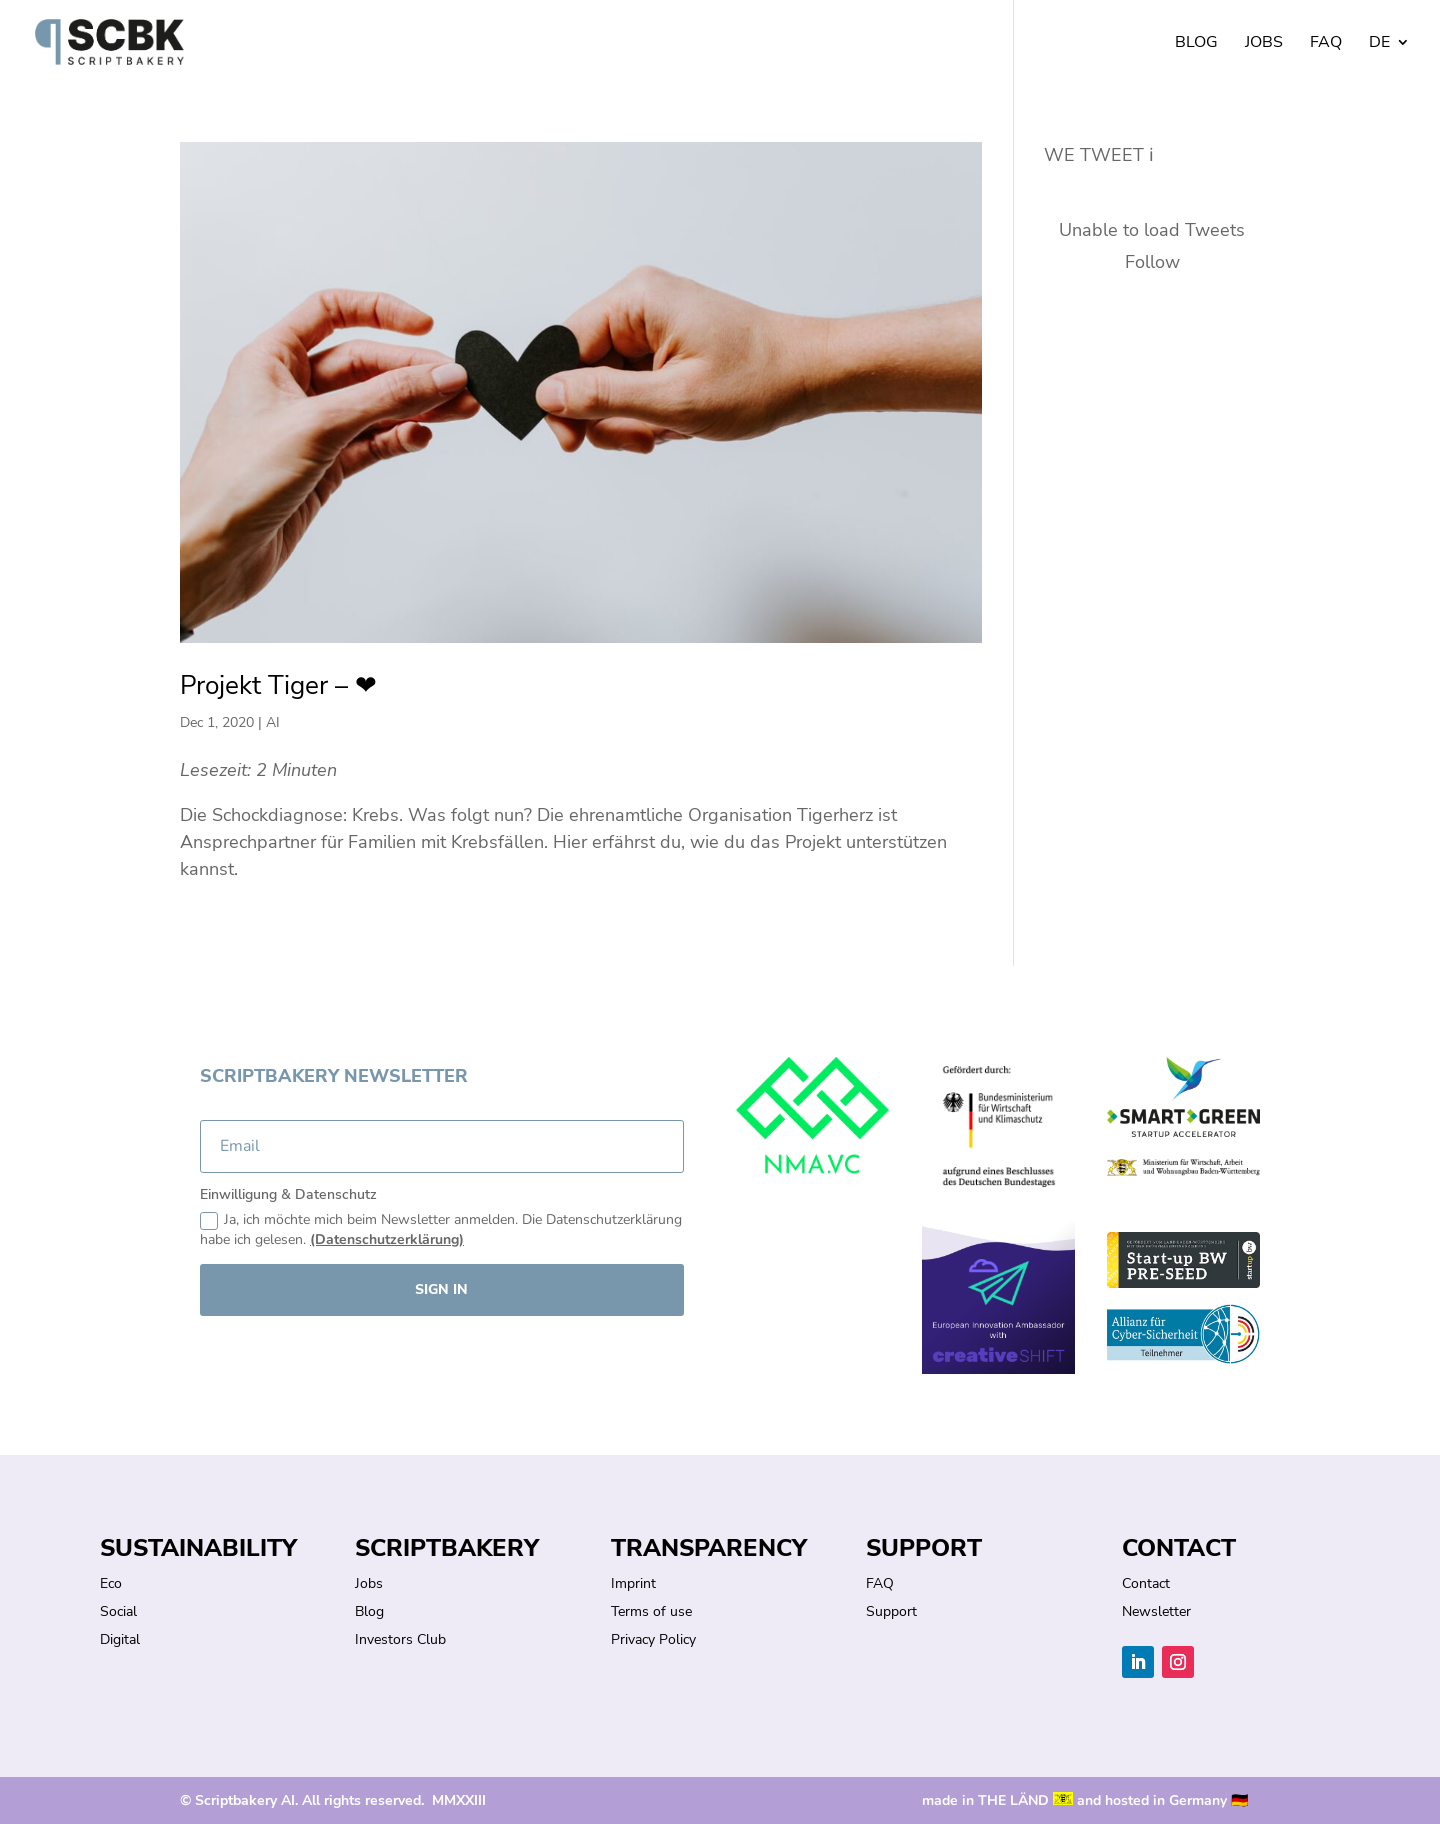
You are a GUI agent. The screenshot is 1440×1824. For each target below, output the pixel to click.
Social (118, 1611)
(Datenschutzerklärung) (387, 1239)
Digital (120, 1639)
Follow (1152, 262)
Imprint (633, 1583)
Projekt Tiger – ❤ (278, 685)
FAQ (1326, 44)
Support (891, 1611)
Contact (1146, 1583)
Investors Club (400, 1639)
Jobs (1264, 44)
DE (1379, 44)
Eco (111, 1583)
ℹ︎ (1151, 155)
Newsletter (1156, 1611)
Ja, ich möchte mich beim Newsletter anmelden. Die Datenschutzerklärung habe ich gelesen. (441, 1229)
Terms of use (651, 1611)
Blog (1196, 44)
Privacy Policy (653, 1639)
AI (273, 722)
